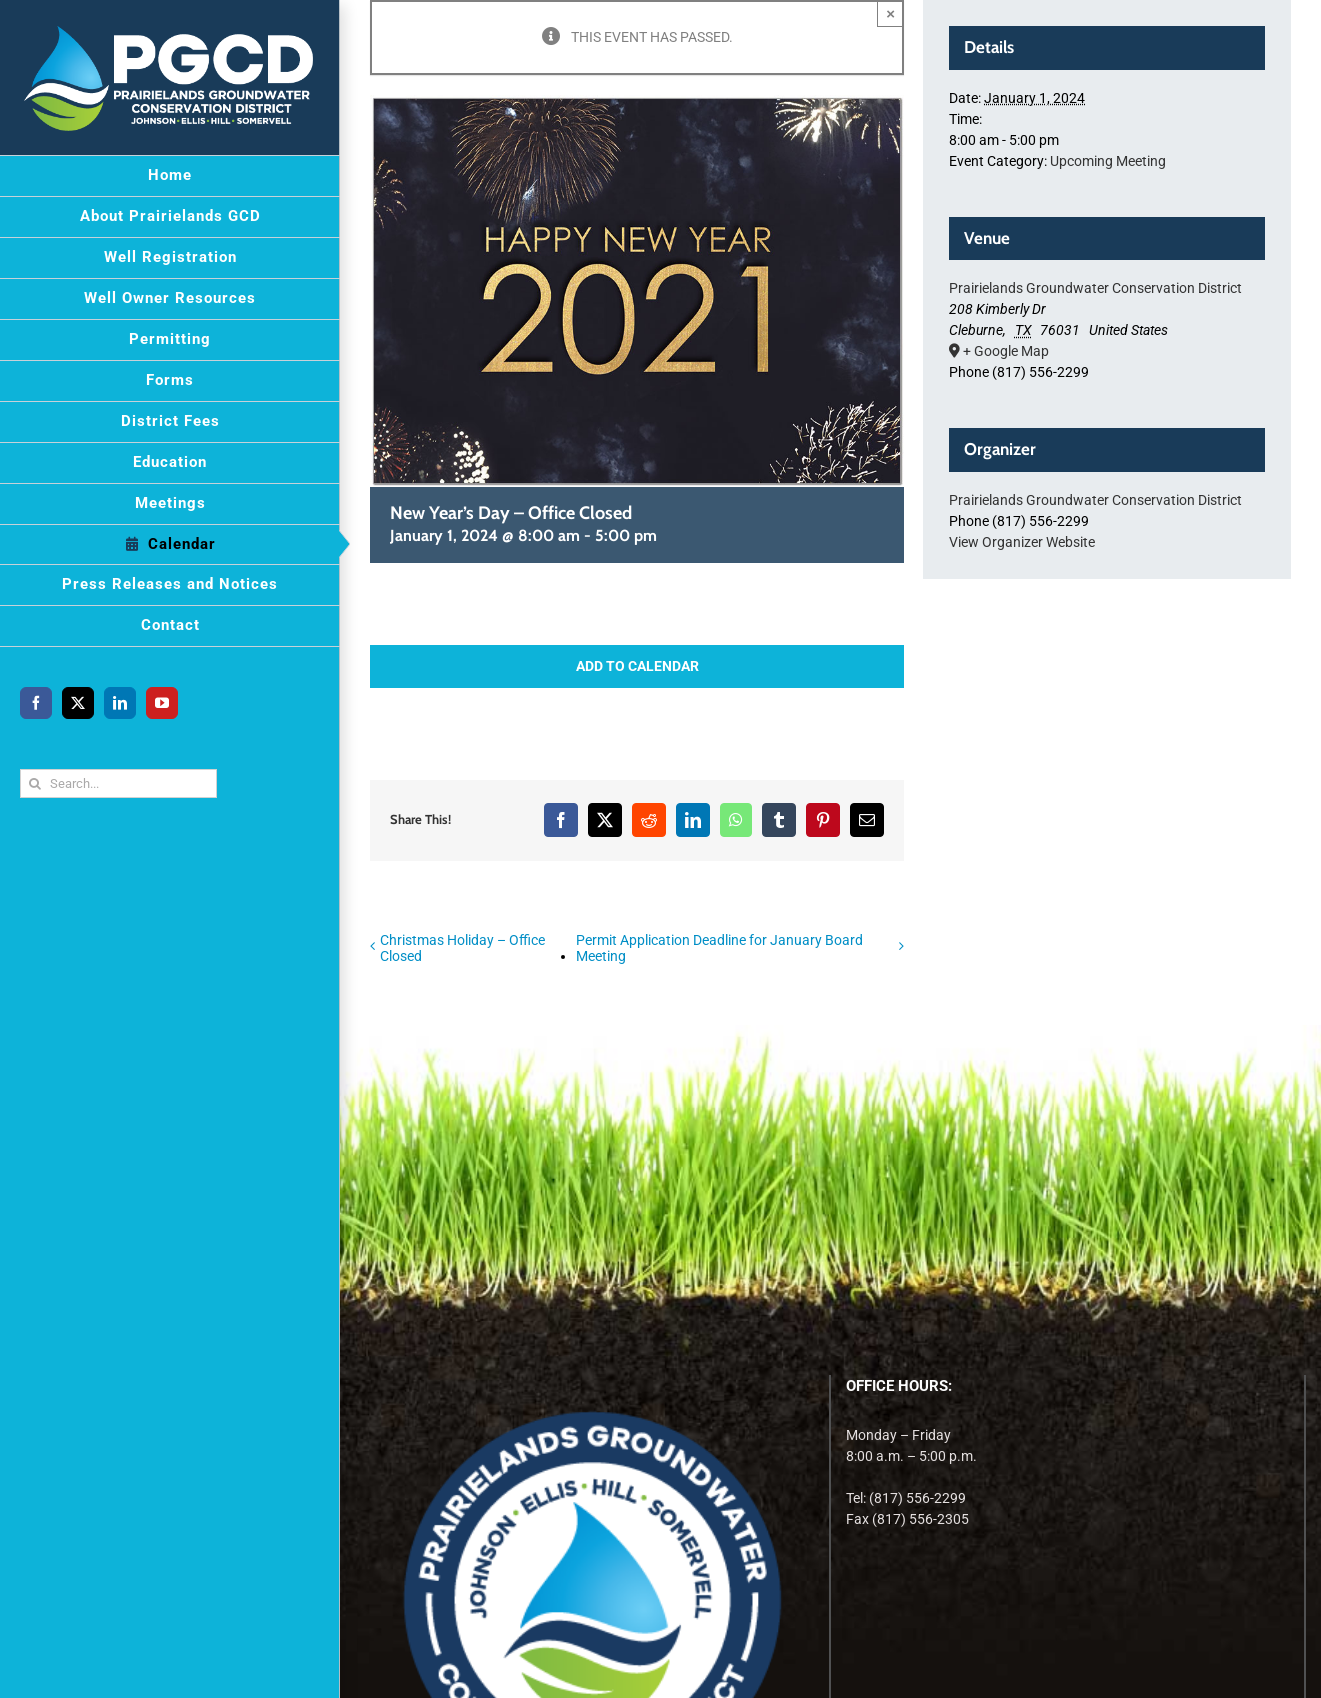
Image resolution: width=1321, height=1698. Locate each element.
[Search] (34, 783)
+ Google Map (1006, 351)
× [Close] (890, 13)
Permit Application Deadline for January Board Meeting (719, 948)
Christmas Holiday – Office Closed (462, 948)
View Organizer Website (1022, 542)
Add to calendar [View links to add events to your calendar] (637, 666)
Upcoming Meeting (1108, 161)
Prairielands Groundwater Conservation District (1095, 288)
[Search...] (118, 783)
